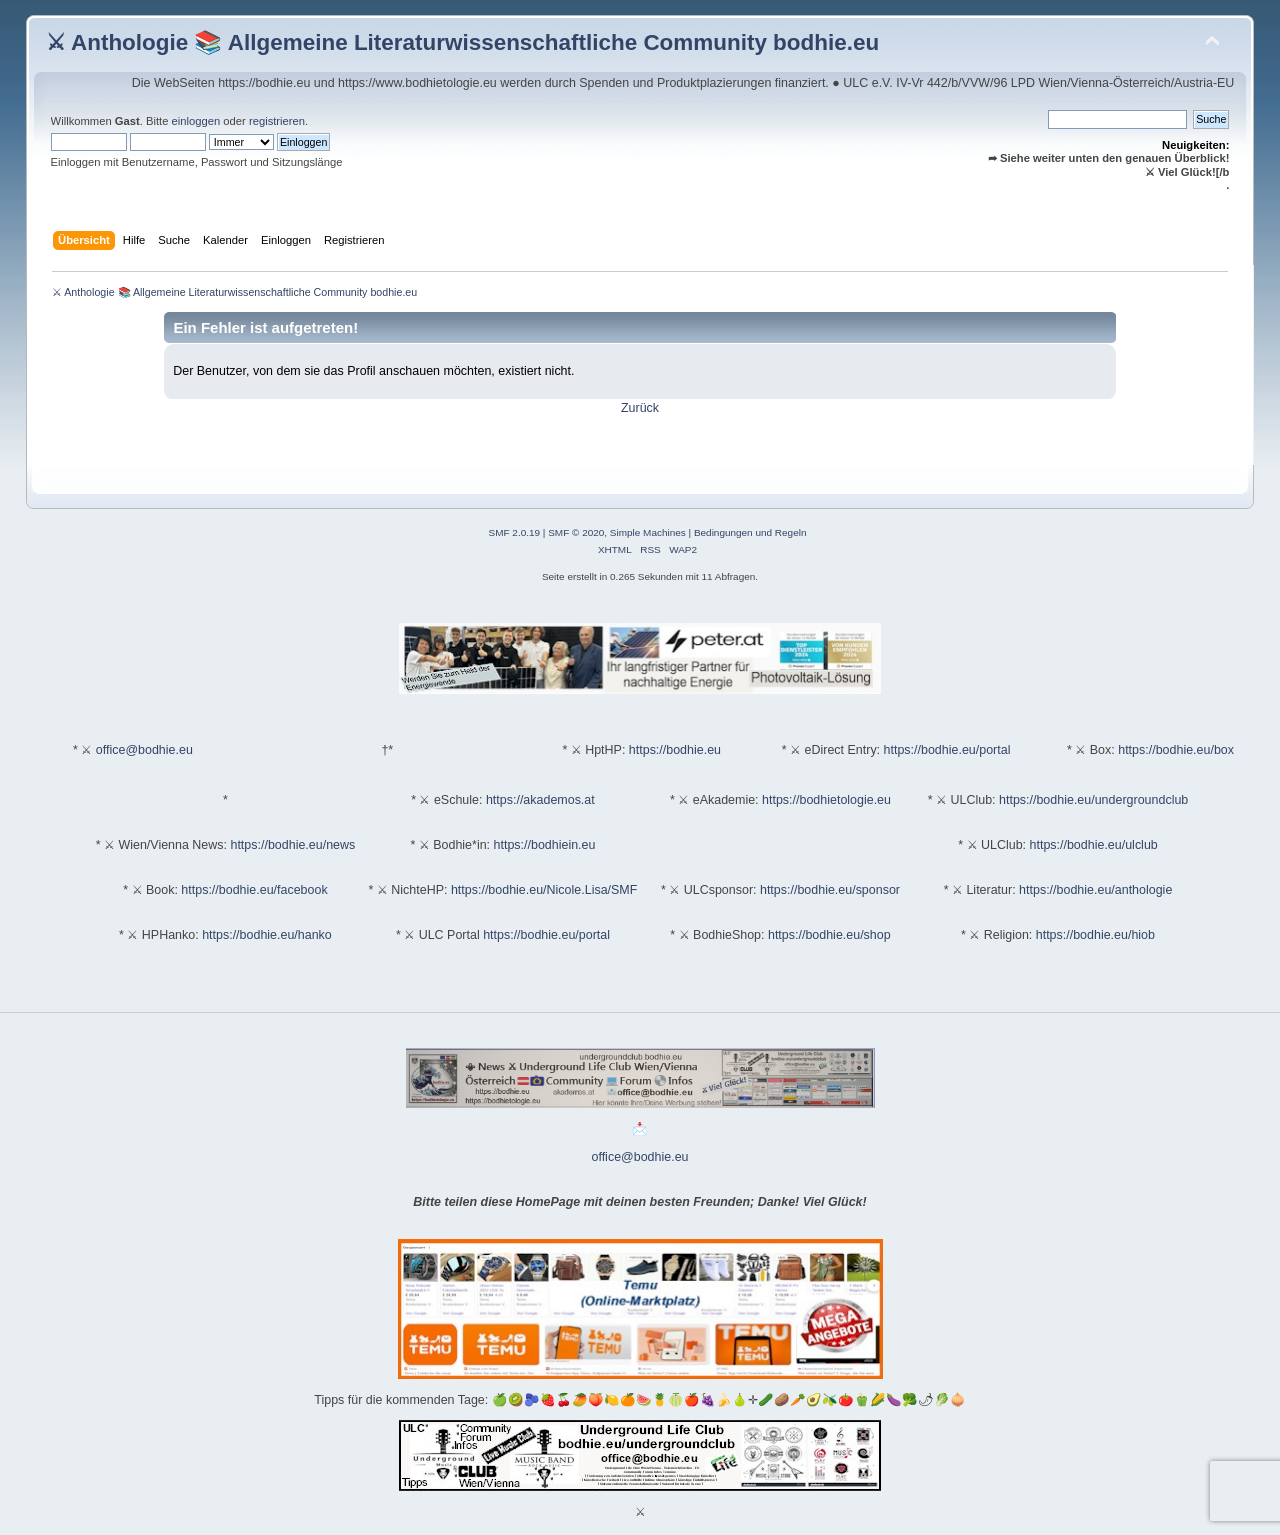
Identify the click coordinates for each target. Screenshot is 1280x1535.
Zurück (640, 408)
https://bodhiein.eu (545, 845)
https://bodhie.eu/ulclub (1094, 845)
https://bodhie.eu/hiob (1095, 935)
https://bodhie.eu (675, 750)
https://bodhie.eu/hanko (267, 935)
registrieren (277, 121)
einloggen (196, 121)
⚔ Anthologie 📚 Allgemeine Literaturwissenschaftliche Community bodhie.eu (463, 42)
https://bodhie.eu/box (1176, 750)
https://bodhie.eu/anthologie (1095, 890)
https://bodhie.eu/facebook (254, 890)
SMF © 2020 (576, 532)
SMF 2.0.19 (515, 532)
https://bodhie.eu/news (292, 845)
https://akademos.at (540, 800)
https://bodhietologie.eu (826, 800)
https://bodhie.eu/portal (947, 750)
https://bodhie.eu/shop (829, 935)
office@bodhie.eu (144, 750)
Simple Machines (648, 532)
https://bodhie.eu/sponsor (830, 890)
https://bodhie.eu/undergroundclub (1093, 800)
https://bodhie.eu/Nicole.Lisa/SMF (544, 890)
